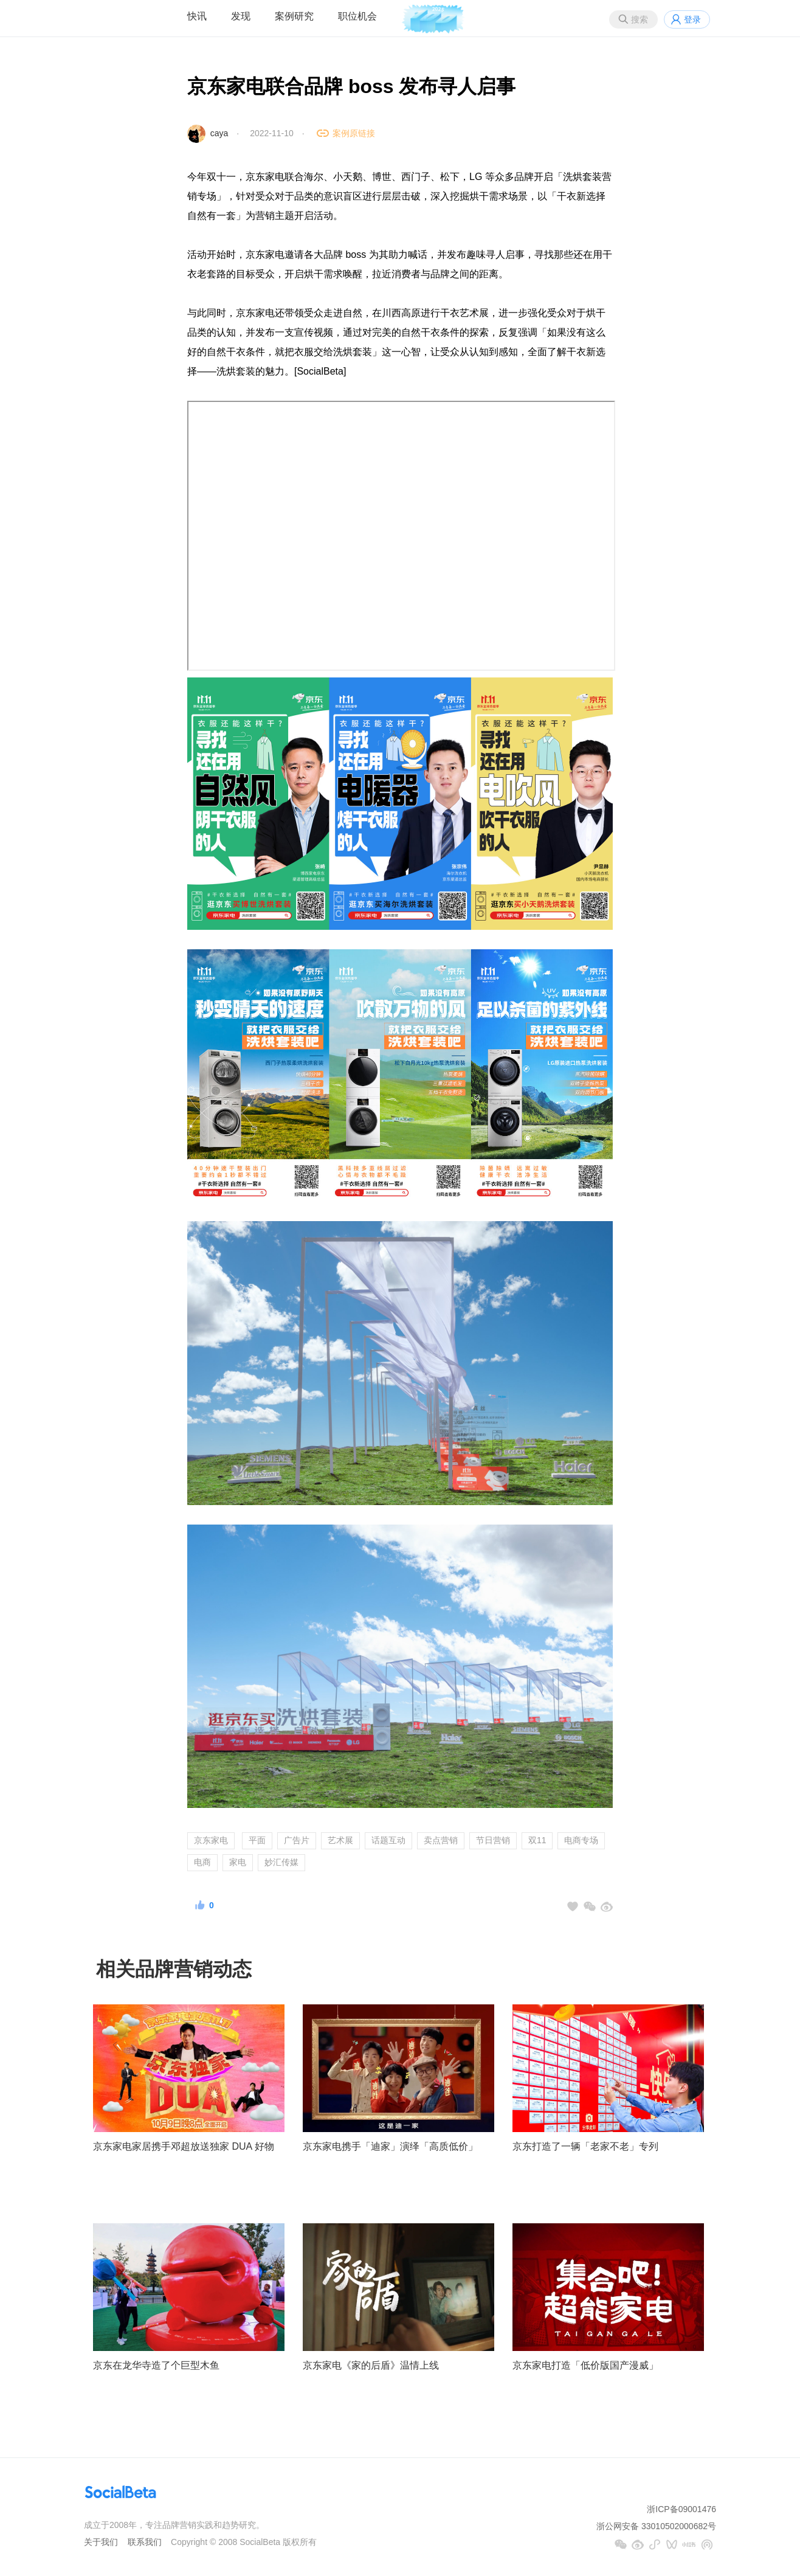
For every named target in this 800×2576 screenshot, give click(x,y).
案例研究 (294, 16)
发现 (240, 16)
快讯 (197, 16)
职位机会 (357, 16)
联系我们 (145, 2542)
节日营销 (493, 1840)
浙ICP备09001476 (681, 2509)
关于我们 (101, 2542)
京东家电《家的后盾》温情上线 (371, 2365)
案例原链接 (354, 133)
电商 (202, 1862)
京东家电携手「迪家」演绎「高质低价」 (390, 2146)
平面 (257, 1840)
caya (219, 133)
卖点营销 (441, 1840)
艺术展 (340, 1840)
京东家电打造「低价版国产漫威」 (585, 2365)
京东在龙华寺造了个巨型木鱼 (156, 2365)
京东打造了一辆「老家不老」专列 (585, 2146)
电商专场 (581, 1840)
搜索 (639, 19)
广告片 (296, 1840)
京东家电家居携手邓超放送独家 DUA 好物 (183, 2146)
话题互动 (388, 1840)
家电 (237, 1862)
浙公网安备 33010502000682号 (656, 2526)
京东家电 (211, 1840)
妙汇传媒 (281, 1862)
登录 (692, 19)
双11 (537, 1840)
